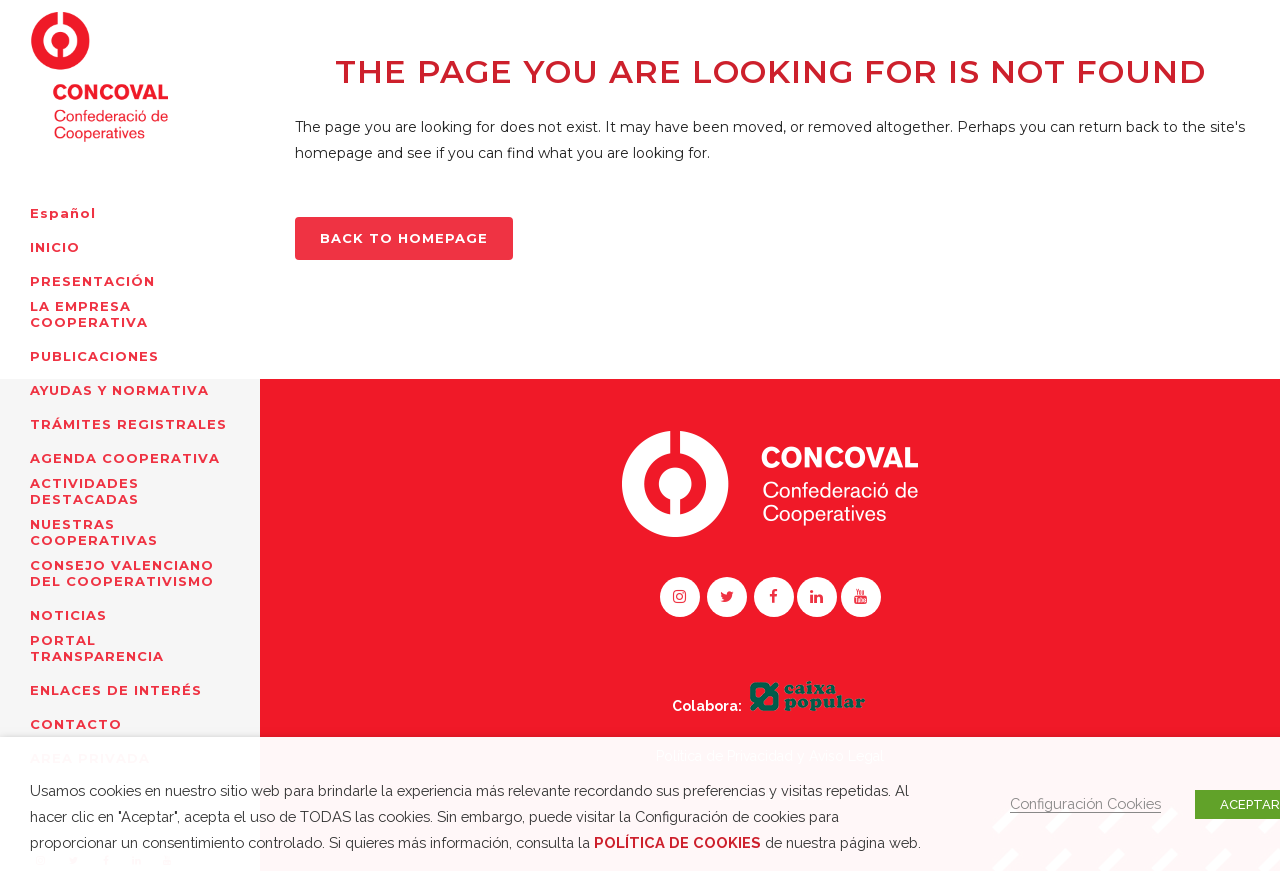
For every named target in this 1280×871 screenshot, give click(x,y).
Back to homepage (404, 238)
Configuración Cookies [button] (1085, 803)
